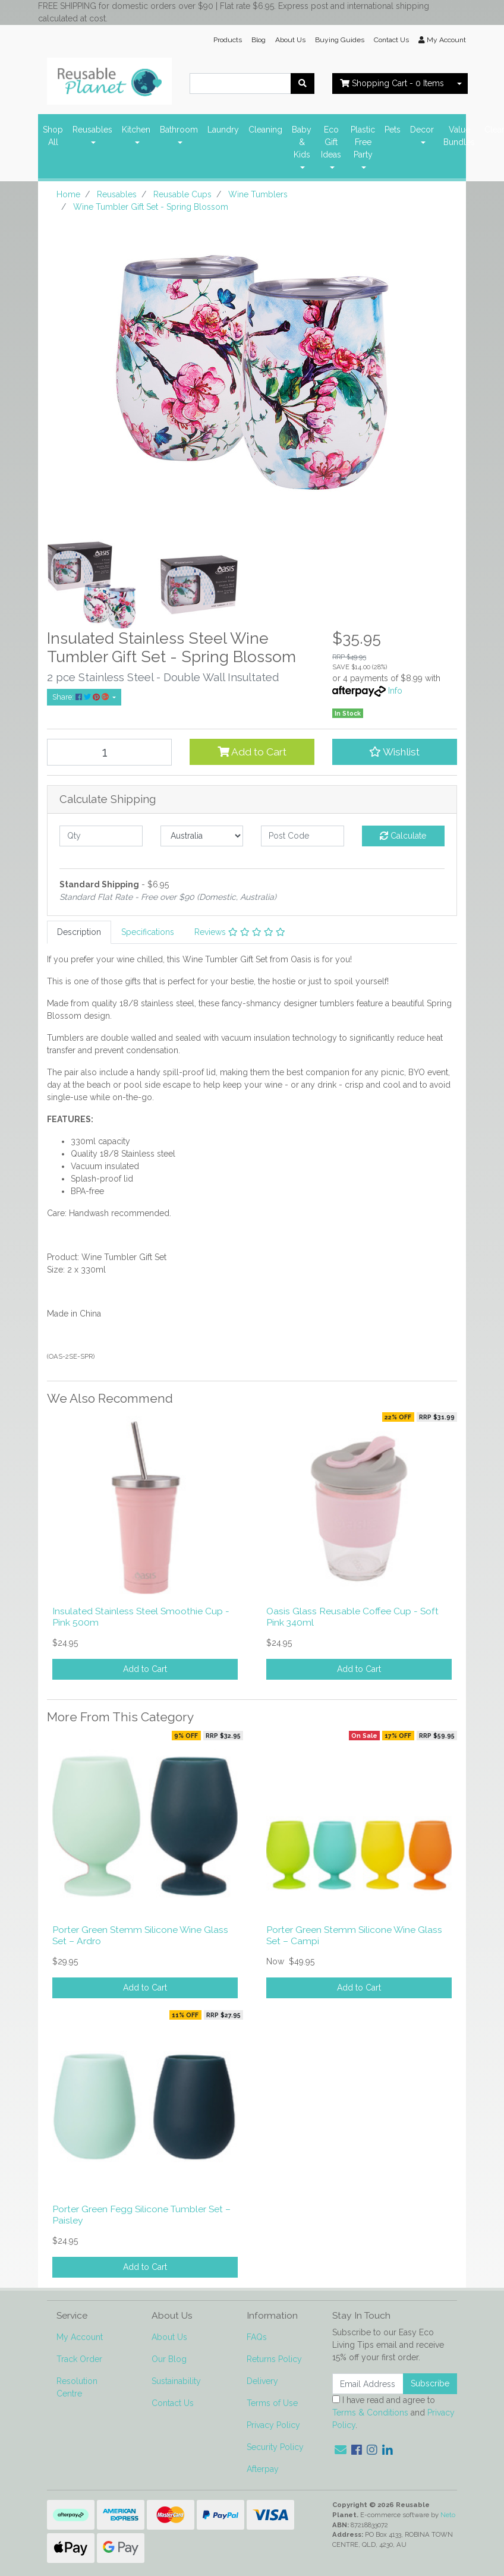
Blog (258, 40)
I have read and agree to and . (393, 2412)
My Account (79, 2337)
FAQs (257, 2337)
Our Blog (169, 2359)
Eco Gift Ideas (331, 142)
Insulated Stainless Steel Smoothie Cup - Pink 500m (140, 1616)
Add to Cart (252, 752)
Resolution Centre (76, 2387)
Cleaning (265, 129)
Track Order (79, 2359)
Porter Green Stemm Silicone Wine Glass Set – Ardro (140, 1935)
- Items (392, 83)
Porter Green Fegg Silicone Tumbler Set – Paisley (141, 2214)
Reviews (239, 932)
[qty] (101, 836)
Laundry (223, 129)
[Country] (202, 836)
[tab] (79, 932)
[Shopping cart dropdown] (459, 83)
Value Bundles (459, 136)
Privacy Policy (273, 2425)
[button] (394, 752)
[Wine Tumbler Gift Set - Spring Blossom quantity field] (109, 752)
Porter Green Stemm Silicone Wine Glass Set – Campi (354, 1935)
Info (395, 690)
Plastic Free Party (363, 142)
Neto (447, 2515)
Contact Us (391, 40)
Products (227, 40)
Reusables (92, 129)
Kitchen (136, 129)
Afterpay (263, 2469)
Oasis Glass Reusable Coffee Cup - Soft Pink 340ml (352, 1616)
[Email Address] (368, 2383)
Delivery (262, 2381)
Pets (393, 129)
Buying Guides (339, 40)
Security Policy (275, 2447)
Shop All (53, 136)
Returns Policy (274, 2359)
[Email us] (340, 2450)
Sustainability (176, 2381)
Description (79, 932)
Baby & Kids (301, 142)
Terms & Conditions (370, 2412)
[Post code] (302, 836)
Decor (422, 129)
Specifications (147, 932)
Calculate (403, 835)
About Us (290, 40)
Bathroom (179, 129)
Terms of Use (272, 2403)
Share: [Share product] (81, 696)
